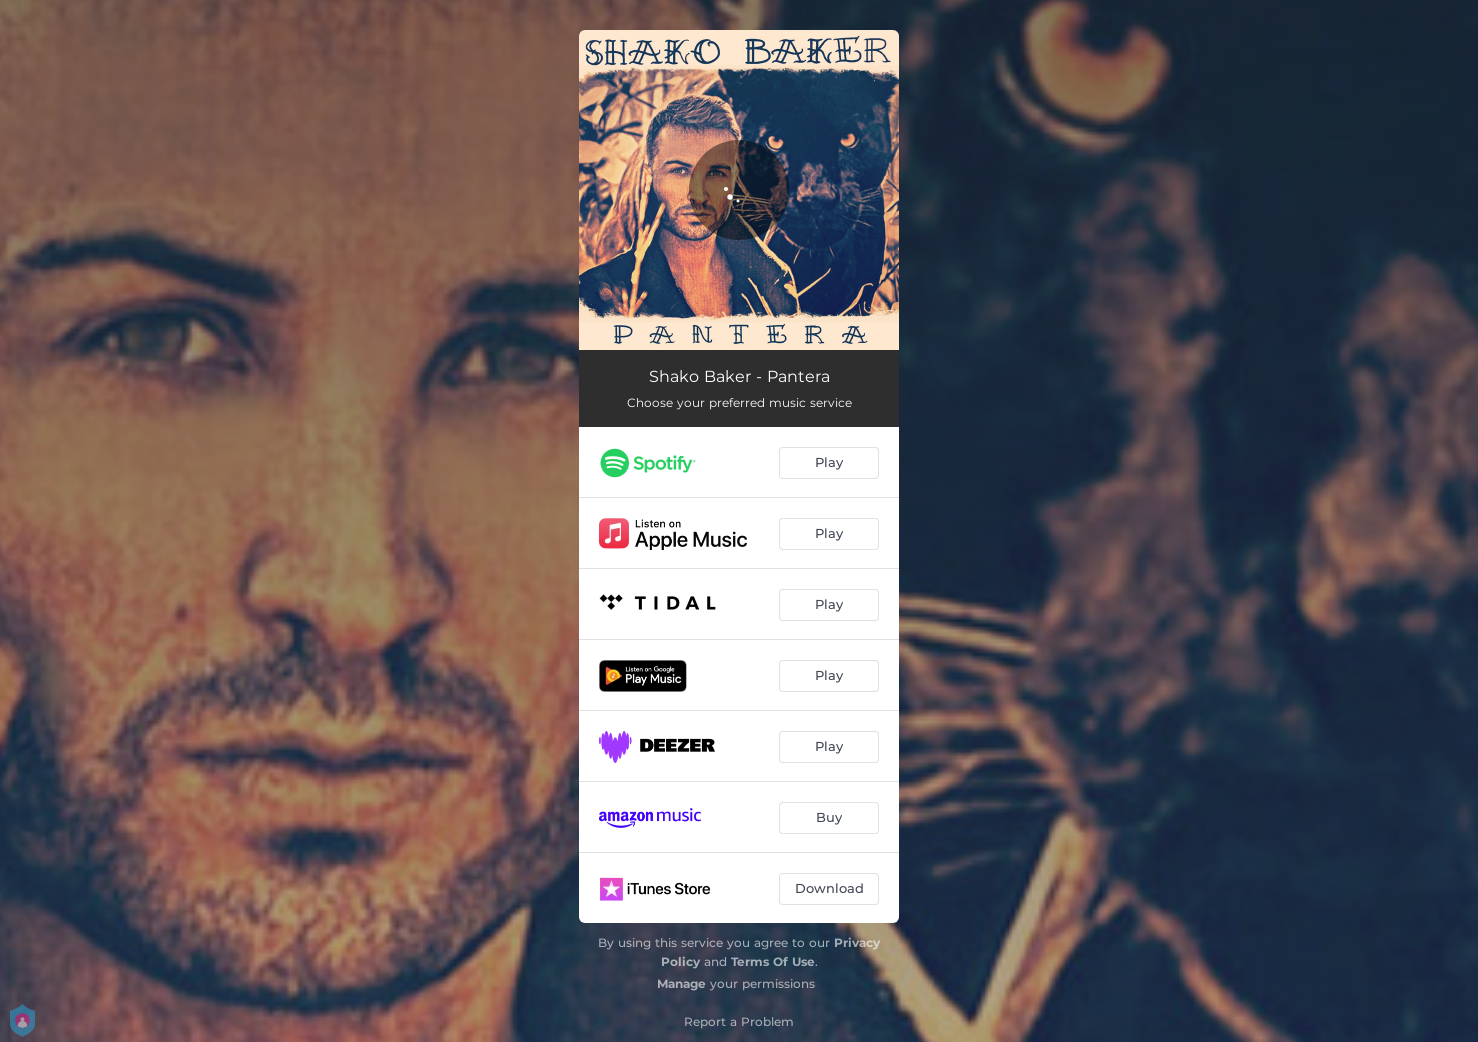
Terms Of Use (773, 961)
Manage (681, 983)
